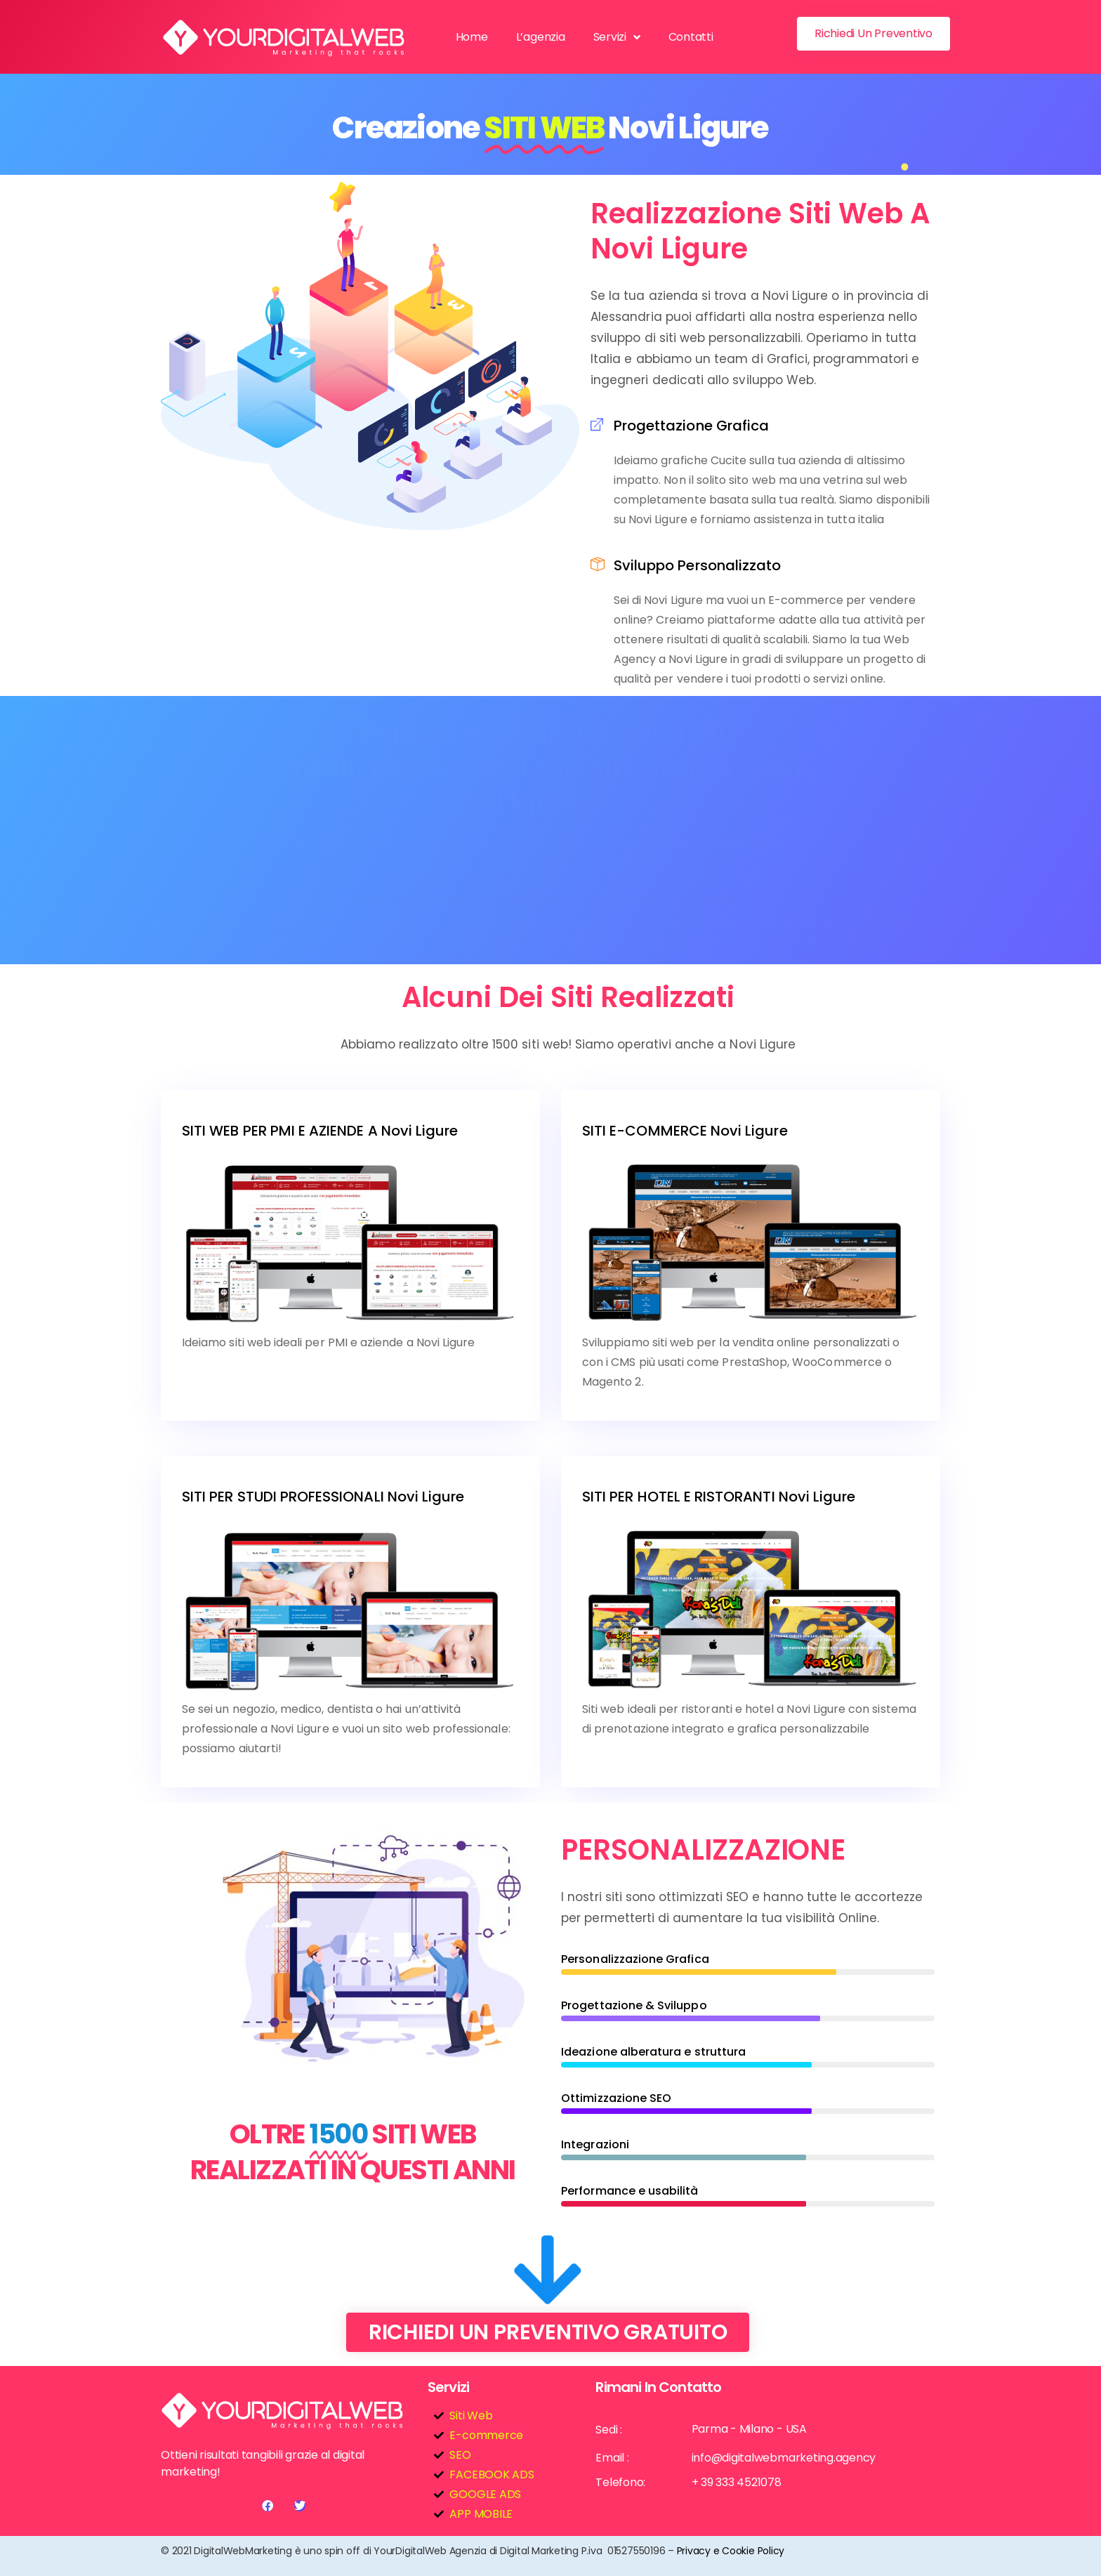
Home (472, 37)
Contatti (690, 37)
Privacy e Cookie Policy (730, 2551)
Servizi (616, 37)
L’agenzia (540, 37)
